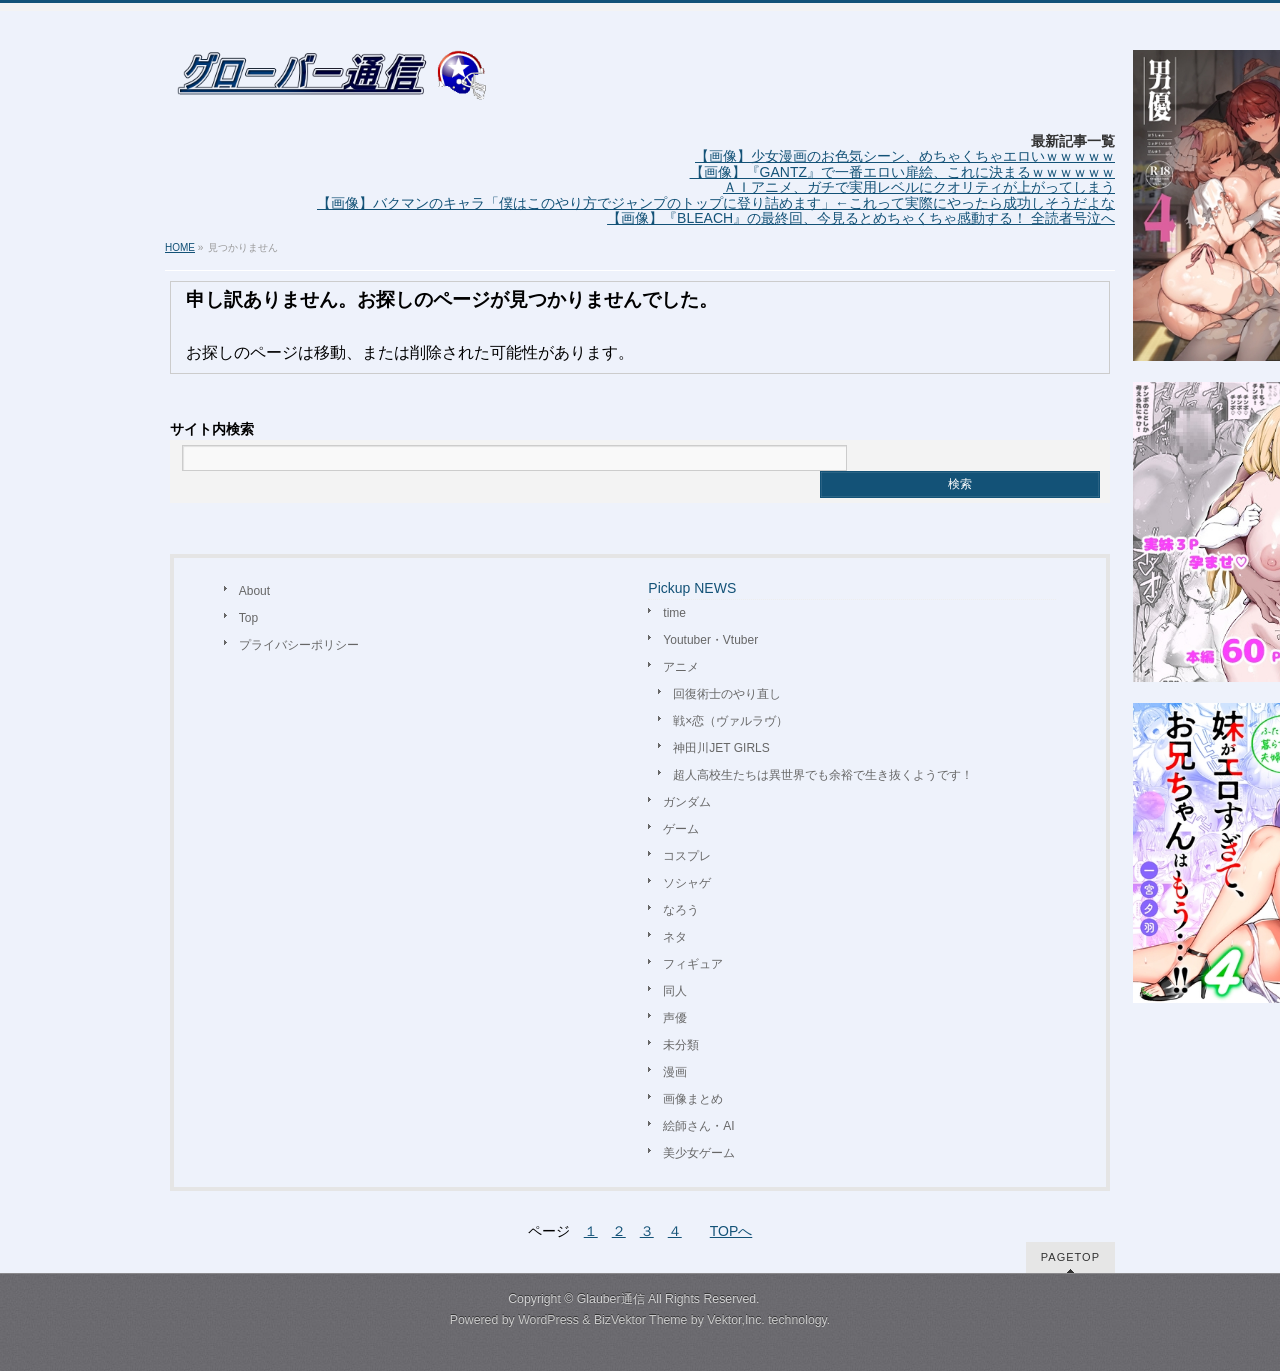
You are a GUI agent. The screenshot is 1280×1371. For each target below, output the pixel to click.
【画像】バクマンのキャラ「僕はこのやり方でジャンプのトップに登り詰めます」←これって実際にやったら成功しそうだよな (716, 203)
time (674, 613)
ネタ (675, 937)
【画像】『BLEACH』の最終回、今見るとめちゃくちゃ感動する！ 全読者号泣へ (861, 218)
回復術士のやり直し (727, 694)
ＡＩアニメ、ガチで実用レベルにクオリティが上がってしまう (919, 187)
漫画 (675, 1072)
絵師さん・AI (698, 1126)
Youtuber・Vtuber (710, 640)
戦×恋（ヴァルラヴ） (730, 721)
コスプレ (687, 856)
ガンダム (687, 802)
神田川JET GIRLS (721, 748)
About (254, 591)
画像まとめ (693, 1099)
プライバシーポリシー (299, 645)
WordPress (548, 1320)
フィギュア (693, 964)
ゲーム (681, 829)
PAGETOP (1070, 1257)
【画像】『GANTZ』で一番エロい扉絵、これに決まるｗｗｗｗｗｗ (902, 172)
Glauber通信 (611, 1299)
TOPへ (731, 1231)
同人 (675, 991)
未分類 (681, 1045)
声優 (675, 1018)
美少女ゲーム (699, 1153)
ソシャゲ (687, 883)
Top (248, 618)
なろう (681, 910)
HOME (180, 247)
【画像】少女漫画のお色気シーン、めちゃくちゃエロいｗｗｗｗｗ (905, 156)
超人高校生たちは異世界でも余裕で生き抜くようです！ (823, 775)
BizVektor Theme (641, 1320)
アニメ (681, 667)
